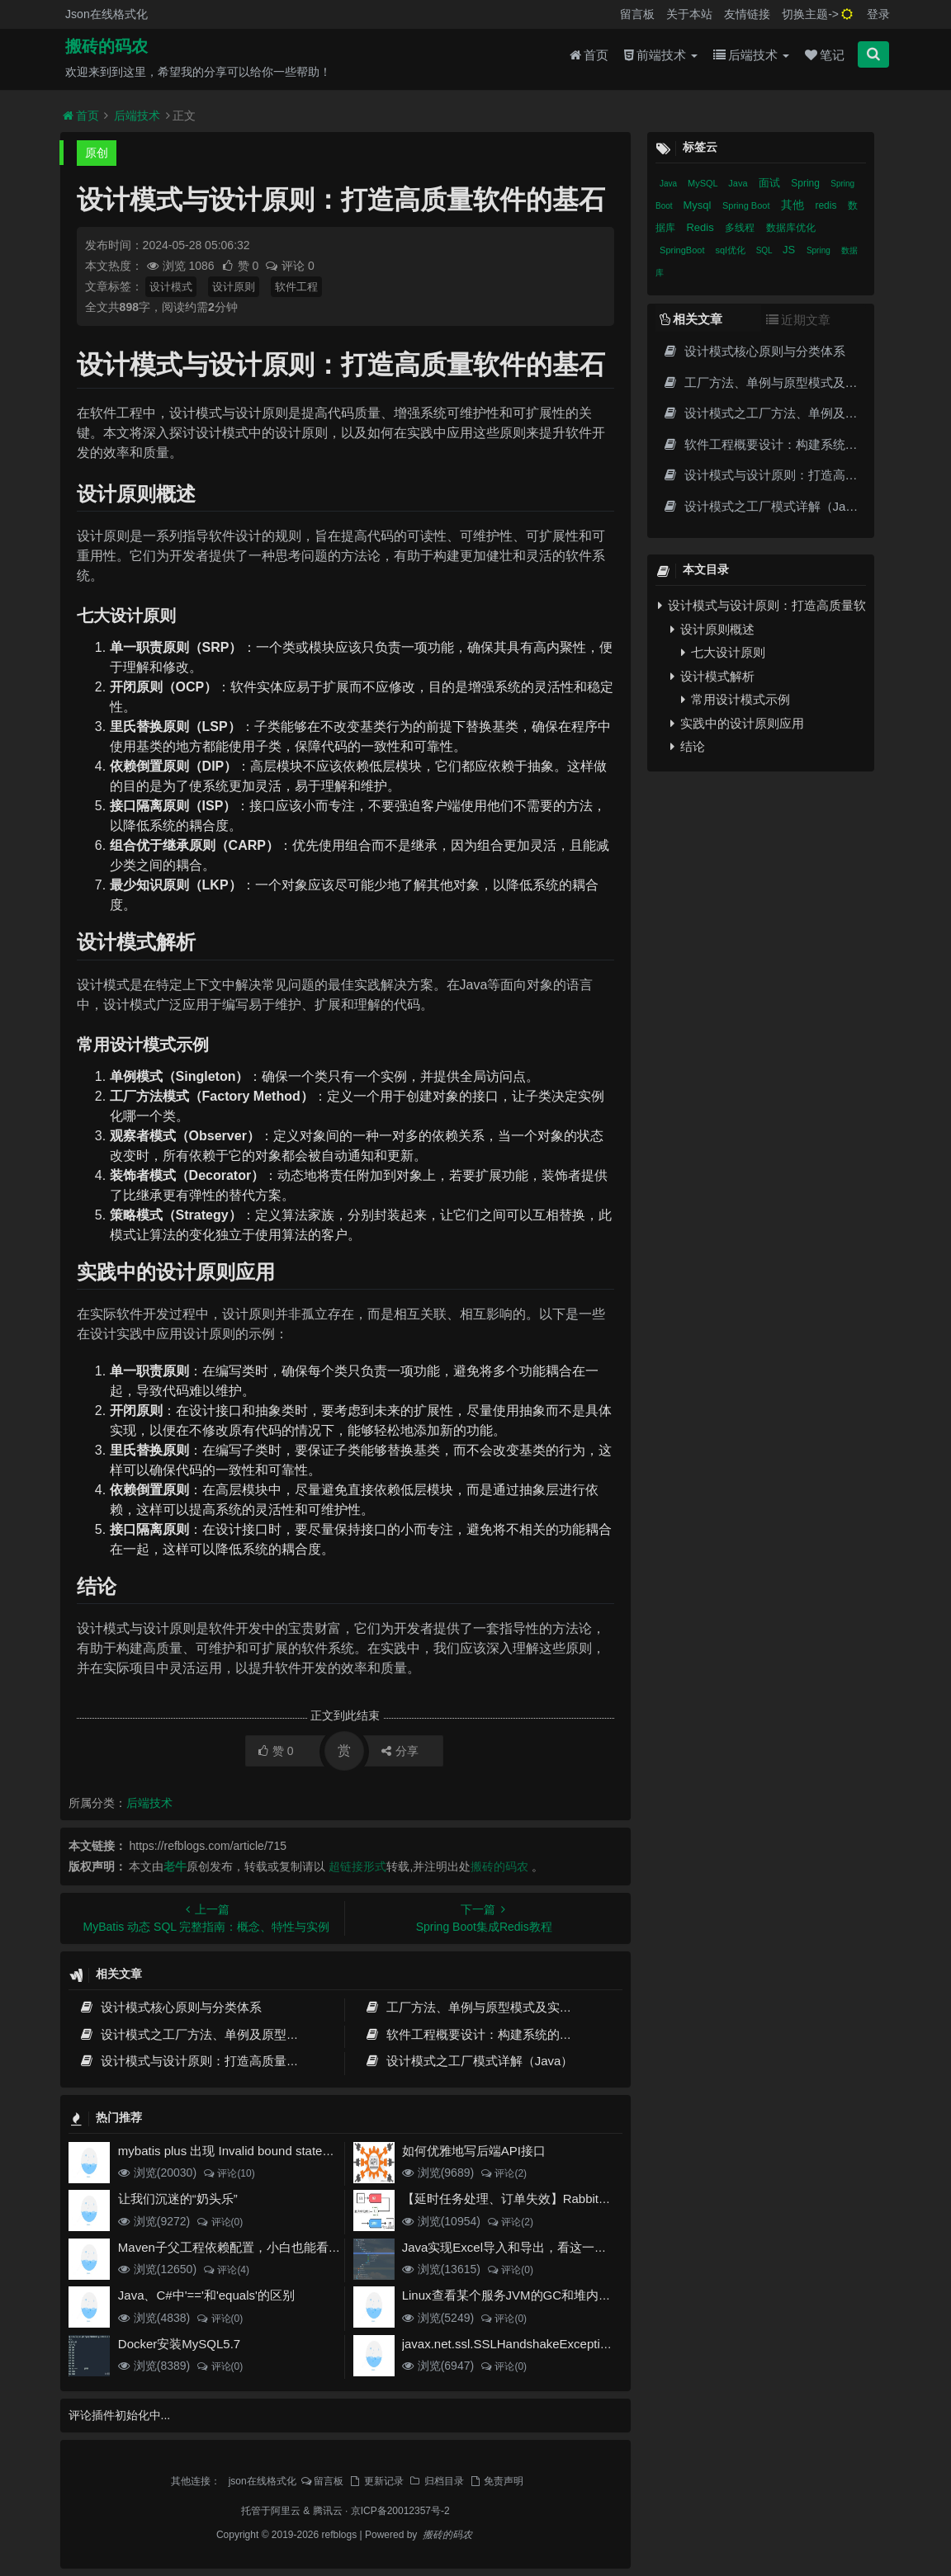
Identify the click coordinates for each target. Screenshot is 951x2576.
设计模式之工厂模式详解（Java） (468, 2061)
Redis (701, 227)
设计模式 (170, 287)
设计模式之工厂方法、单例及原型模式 (195, 2034)
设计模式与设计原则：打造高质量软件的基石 (213, 2061)
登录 (878, 14)
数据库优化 (791, 228)
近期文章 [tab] (798, 320)
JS (790, 249)
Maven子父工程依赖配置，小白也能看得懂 (235, 2247)
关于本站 (689, 14)
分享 (400, 1750)
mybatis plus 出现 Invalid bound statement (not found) (266, 2151)
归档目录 (436, 2481)
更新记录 (375, 2481)
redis (827, 205)
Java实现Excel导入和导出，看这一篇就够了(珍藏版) (545, 2247)
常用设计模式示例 (735, 699)
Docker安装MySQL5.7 (179, 2344)
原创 (96, 152)
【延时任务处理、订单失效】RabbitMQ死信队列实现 (547, 2198)
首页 (589, 59)
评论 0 (289, 265)
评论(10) (228, 2173)
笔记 (825, 59)
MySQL (704, 183)
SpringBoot (683, 250)
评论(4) (225, 2270)
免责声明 (496, 2481)
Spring (806, 183)
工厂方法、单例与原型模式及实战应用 (480, 2007)
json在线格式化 (262, 2481)
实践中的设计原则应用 (737, 723)
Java (669, 183)
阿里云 (285, 2511)
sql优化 (732, 250)
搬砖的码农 (106, 50)
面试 (771, 183)
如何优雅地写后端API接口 (474, 2151)
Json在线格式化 (106, 14)
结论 (687, 746)
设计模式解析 (712, 676)
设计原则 (233, 287)
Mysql (698, 205)
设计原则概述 (712, 629)
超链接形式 (357, 1866)
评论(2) (503, 2173)
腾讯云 (328, 2511)
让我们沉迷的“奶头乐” (178, 2198)
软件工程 (296, 287)
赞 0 (241, 265)
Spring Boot (747, 205)
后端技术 (751, 59)
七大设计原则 (723, 652)
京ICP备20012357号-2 (400, 2511)
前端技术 (661, 59)
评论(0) (219, 2222)
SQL (765, 250)
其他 (794, 204)
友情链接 (747, 14)
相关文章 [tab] (691, 319)
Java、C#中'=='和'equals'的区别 (206, 2295)
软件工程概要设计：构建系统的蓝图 (474, 2034)
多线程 (741, 228)
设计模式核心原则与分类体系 (170, 2007)
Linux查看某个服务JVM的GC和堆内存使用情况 (531, 2295)
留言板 (637, 14)
